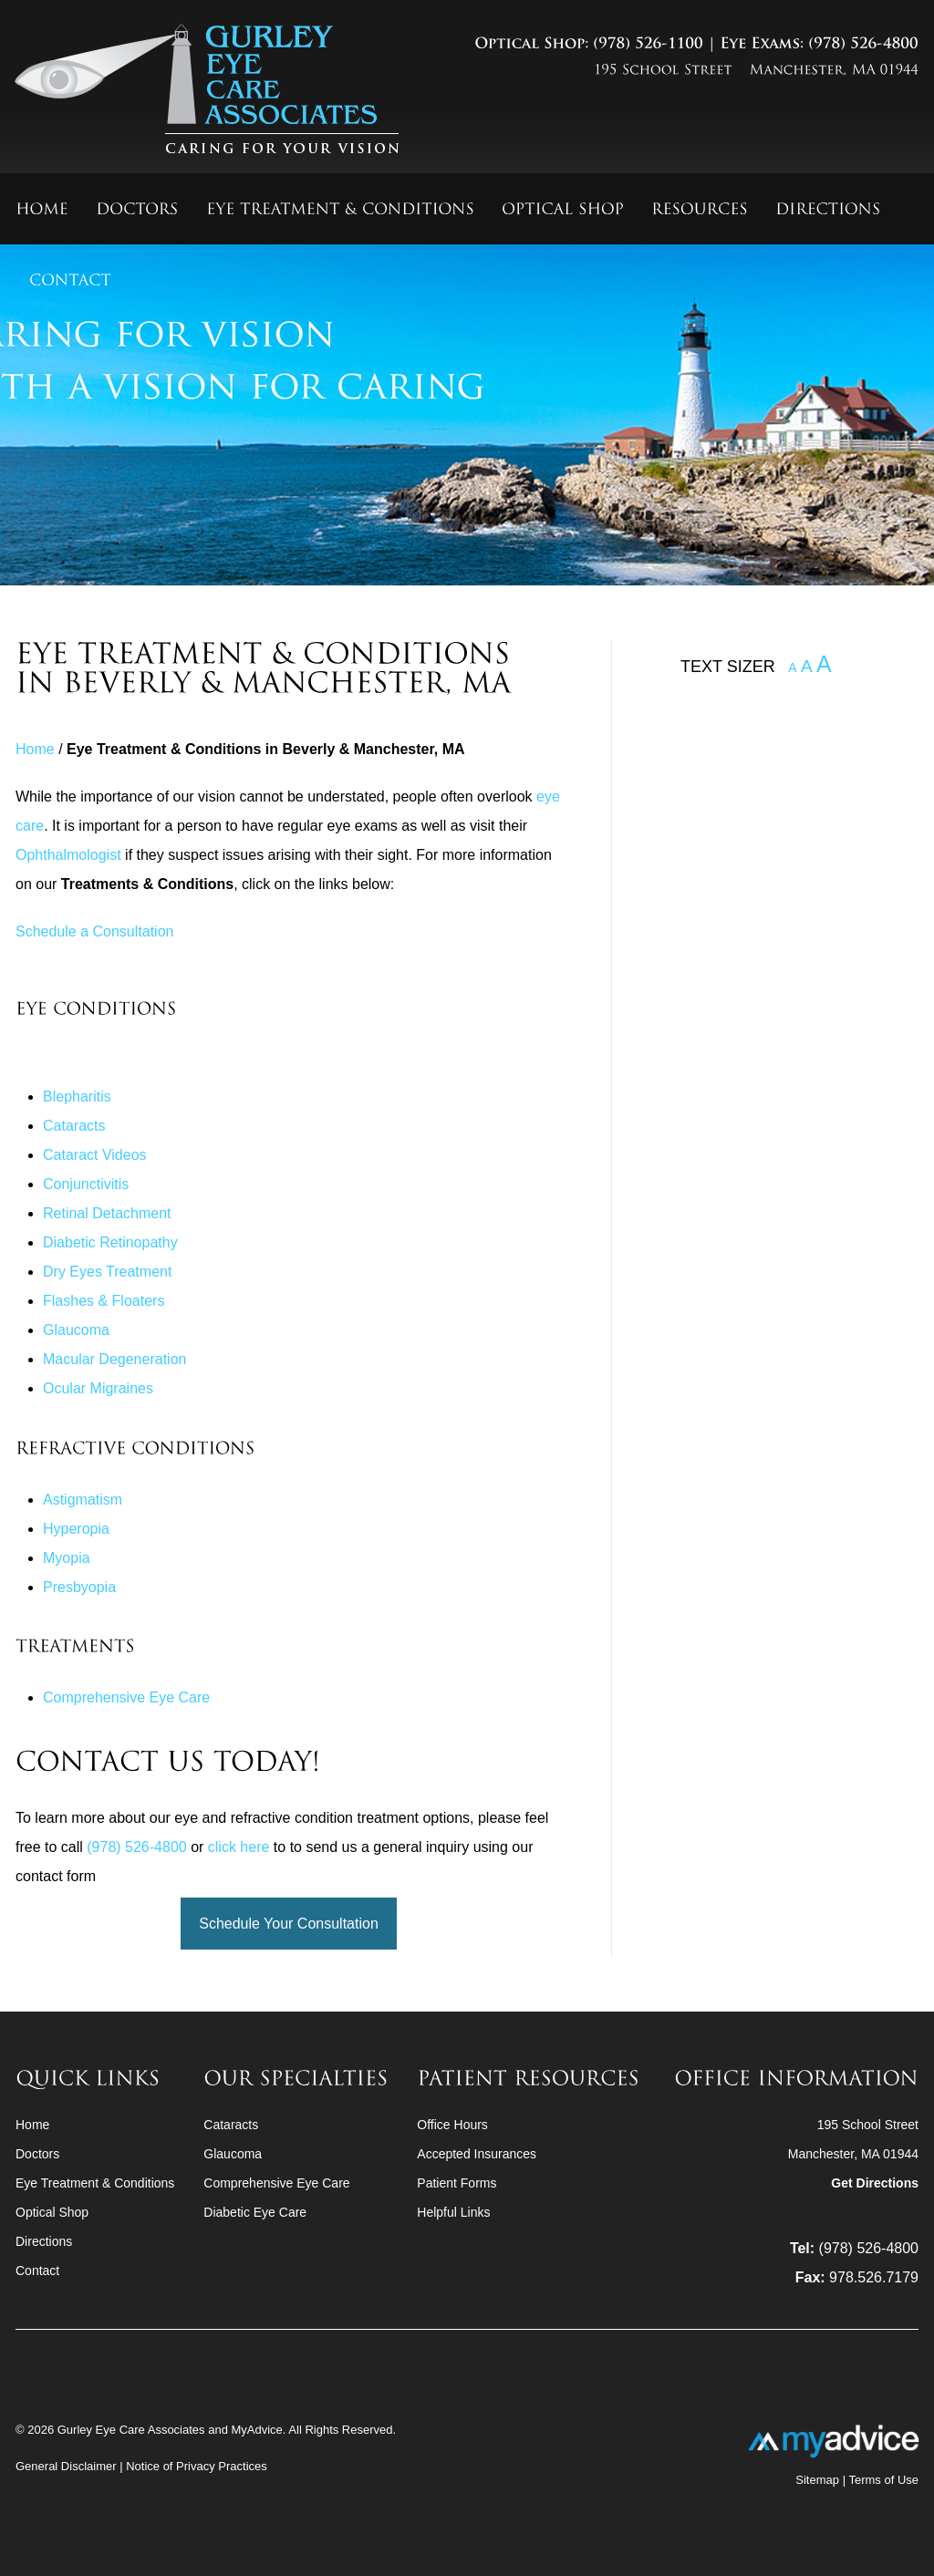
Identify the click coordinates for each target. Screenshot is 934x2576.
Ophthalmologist (68, 855)
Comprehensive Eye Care (126, 1697)
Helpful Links (453, 2212)
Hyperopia (76, 1528)
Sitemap (817, 2480)
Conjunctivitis (86, 1184)
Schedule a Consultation (94, 931)
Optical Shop (52, 2212)
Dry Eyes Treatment (107, 1271)
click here (239, 1847)
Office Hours (452, 2124)
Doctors (37, 2154)
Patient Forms (456, 2183)
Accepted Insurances (476, 2154)
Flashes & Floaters (103, 1301)
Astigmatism (82, 1499)
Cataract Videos (95, 1155)
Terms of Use (883, 2480)
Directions (44, 2241)
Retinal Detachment (107, 1213)
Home (35, 749)
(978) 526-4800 (136, 1847)
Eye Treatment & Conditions (95, 2183)
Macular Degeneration (114, 1359)
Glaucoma (76, 1330)
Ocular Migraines (98, 1388)
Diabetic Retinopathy (110, 1242)
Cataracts (74, 1125)
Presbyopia (79, 1587)
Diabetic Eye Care (254, 2212)
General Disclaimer (67, 2466)
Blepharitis (77, 1096)
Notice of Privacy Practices (196, 2466)
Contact (37, 2270)
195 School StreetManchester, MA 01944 (853, 2153)
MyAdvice (256, 2429)
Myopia (66, 1558)
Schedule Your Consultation (289, 1923)
